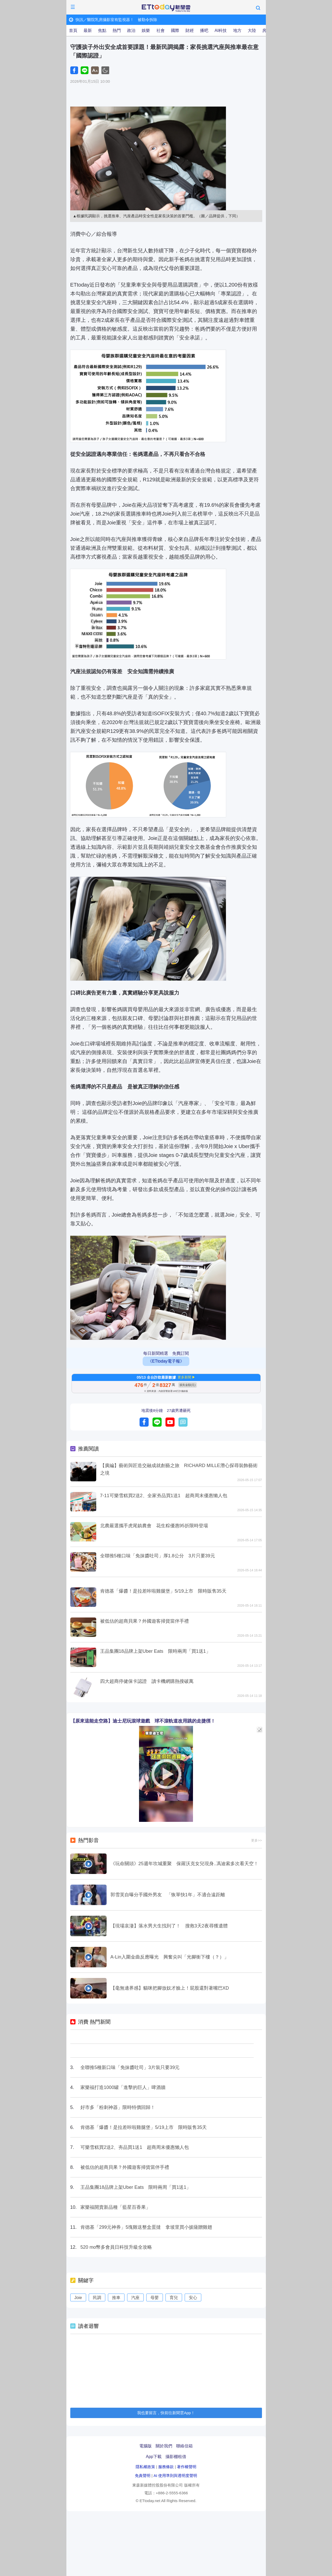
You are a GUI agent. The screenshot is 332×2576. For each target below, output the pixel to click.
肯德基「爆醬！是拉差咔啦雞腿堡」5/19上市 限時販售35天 (163, 1591)
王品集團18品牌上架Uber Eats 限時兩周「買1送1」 (155, 1651)
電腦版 (145, 2446)
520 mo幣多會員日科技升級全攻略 (116, 2247)
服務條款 (166, 2466)
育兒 (174, 2297)
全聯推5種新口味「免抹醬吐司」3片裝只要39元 (129, 2067)
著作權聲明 (186, 2466)
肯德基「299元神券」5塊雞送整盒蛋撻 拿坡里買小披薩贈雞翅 (146, 2227)
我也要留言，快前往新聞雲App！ (166, 2413)
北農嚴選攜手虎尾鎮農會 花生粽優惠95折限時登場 (154, 1525)
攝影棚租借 (175, 2456)
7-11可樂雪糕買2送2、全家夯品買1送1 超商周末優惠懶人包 (163, 1495)
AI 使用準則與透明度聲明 (175, 2475)
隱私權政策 (145, 2466)
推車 (116, 2297)
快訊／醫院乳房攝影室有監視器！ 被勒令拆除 (116, 19)
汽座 (135, 2297)
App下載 (153, 2456)
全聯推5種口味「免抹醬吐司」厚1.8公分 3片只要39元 (157, 1555)
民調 (97, 2297)
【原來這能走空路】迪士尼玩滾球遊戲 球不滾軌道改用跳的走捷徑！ (143, 1721)
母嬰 (154, 2297)
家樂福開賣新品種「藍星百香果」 (115, 2207)
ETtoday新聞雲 (166, 8)
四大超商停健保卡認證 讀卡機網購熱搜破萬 (146, 1681)
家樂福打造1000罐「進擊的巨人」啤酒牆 (122, 2087)
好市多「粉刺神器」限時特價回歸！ (117, 2107)
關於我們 (164, 2446)
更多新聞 (184, 1377)
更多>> (256, 1840)
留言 (183, 1422)
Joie (78, 2297)
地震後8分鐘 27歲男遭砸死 (166, 1410)
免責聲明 (142, 2475)
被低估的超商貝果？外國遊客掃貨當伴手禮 (144, 1621)
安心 (193, 2297)
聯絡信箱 (184, 2446)
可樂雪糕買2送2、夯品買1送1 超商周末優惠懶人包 (134, 2147)
